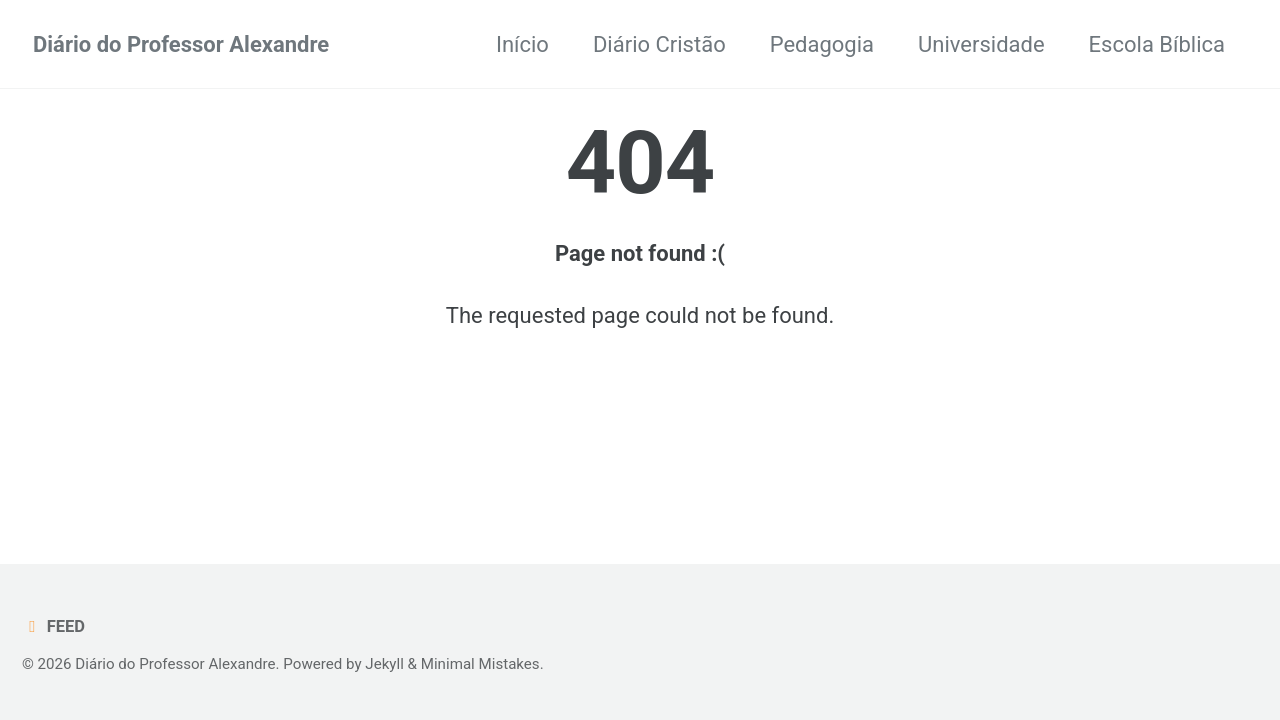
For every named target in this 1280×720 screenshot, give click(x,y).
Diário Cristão (659, 44)
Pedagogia (822, 44)
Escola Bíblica (1157, 44)
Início (522, 44)
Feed (53, 626)
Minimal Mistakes (480, 664)
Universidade (981, 44)
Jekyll (384, 664)
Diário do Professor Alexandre (181, 44)
